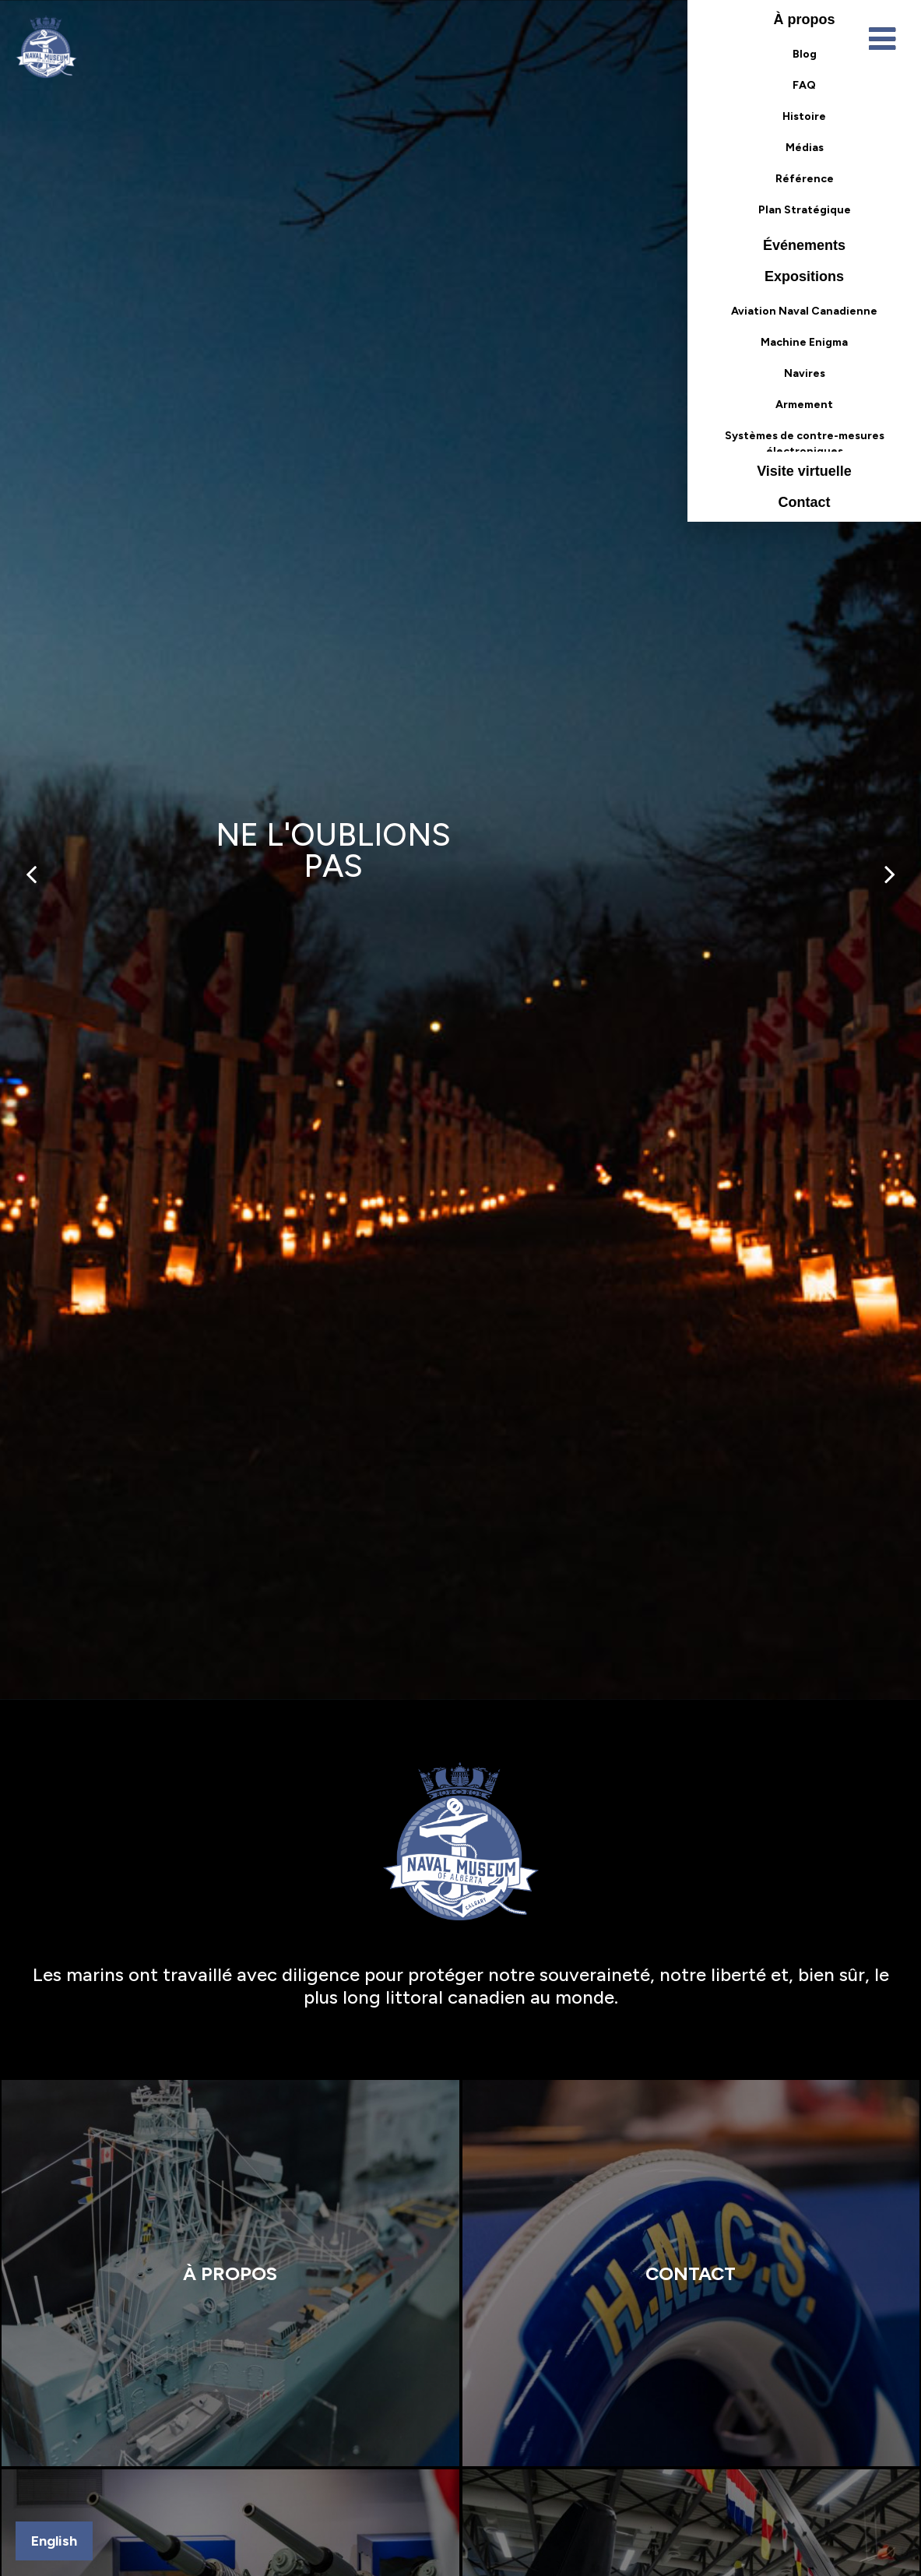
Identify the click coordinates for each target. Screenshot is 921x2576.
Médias (805, 147)
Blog (805, 54)
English (54, 2541)
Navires (804, 373)
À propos (804, 19)
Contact (805, 502)
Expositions (804, 276)
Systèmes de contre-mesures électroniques (804, 440)
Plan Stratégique (804, 209)
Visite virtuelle (804, 471)
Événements (804, 245)
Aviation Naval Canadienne (804, 311)
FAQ (804, 85)
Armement (804, 404)
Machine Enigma (804, 342)
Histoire (804, 116)
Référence (804, 178)
